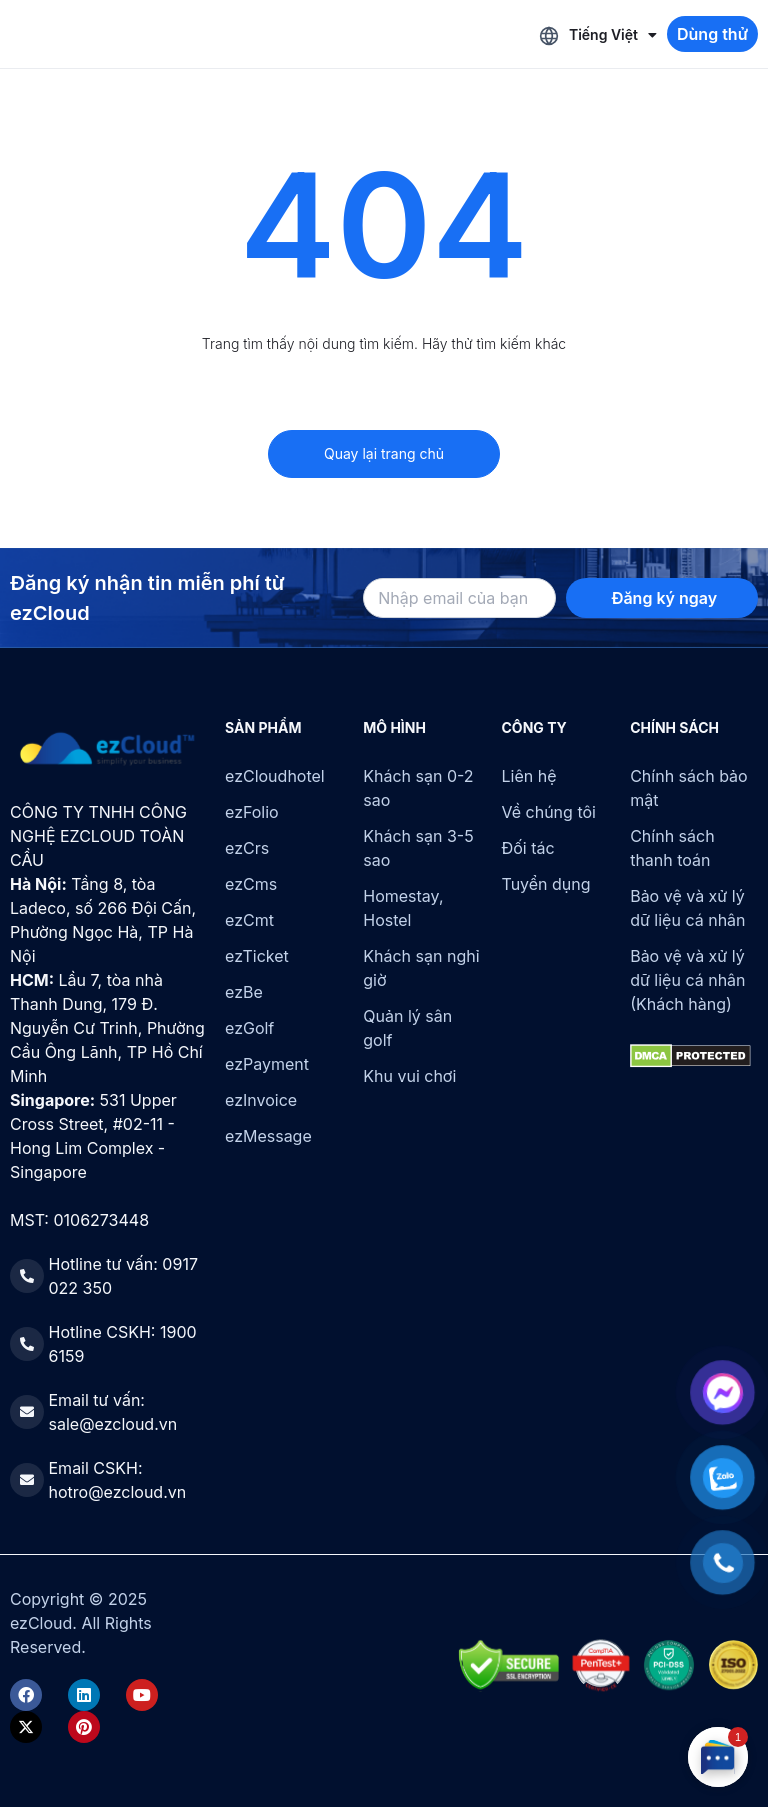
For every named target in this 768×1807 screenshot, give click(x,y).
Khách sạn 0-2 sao (418, 788)
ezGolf (249, 1028)
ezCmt (249, 920)
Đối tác (528, 848)
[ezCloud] (107, 749)
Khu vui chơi (409, 1076)
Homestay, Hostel (403, 908)
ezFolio (252, 812)
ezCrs (247, 848)
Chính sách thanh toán (672, 848)
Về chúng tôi (549, 812)
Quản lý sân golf (407, 1028)
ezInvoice (261, 1100)
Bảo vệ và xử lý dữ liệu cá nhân (687, 908)
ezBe (244, 992)
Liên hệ (529, 776)
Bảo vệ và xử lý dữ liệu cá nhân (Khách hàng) (687, 980)
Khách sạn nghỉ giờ (421, 968)
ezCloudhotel (275, 776)
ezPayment (267, 1064)
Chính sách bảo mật (689, 788)
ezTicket (257, 956)
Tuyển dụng (546, 884)
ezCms (251, 884)
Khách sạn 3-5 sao (418, 848)
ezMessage (268, 1136)
